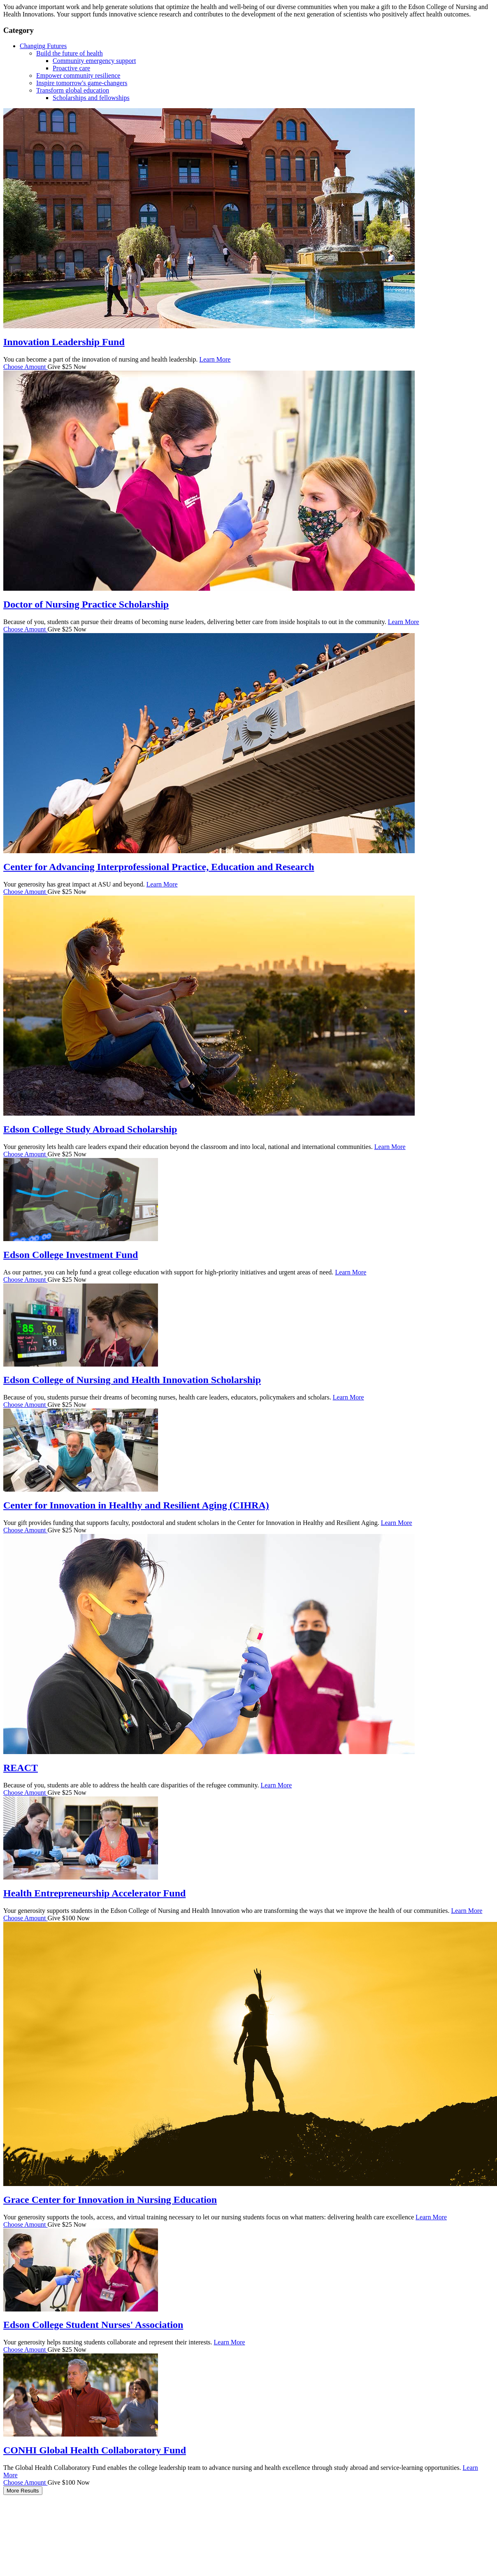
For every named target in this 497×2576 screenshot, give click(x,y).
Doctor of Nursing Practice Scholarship (86, 604)
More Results (23, 2491)
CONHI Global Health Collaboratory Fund (94, 2450)
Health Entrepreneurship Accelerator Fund (94, 1893)
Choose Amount (25, 366)
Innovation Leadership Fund (64, 342)
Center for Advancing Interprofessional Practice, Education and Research (158, 866)
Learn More (214, 359)
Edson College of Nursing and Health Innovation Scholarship (132, 1379)
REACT (20, 1767)
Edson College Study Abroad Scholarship (90, 1129)
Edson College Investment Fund (70, 1254)
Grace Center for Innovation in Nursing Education (110, 2199)
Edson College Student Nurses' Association (93, 2324)
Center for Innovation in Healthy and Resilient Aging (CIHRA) (136, 1505)
